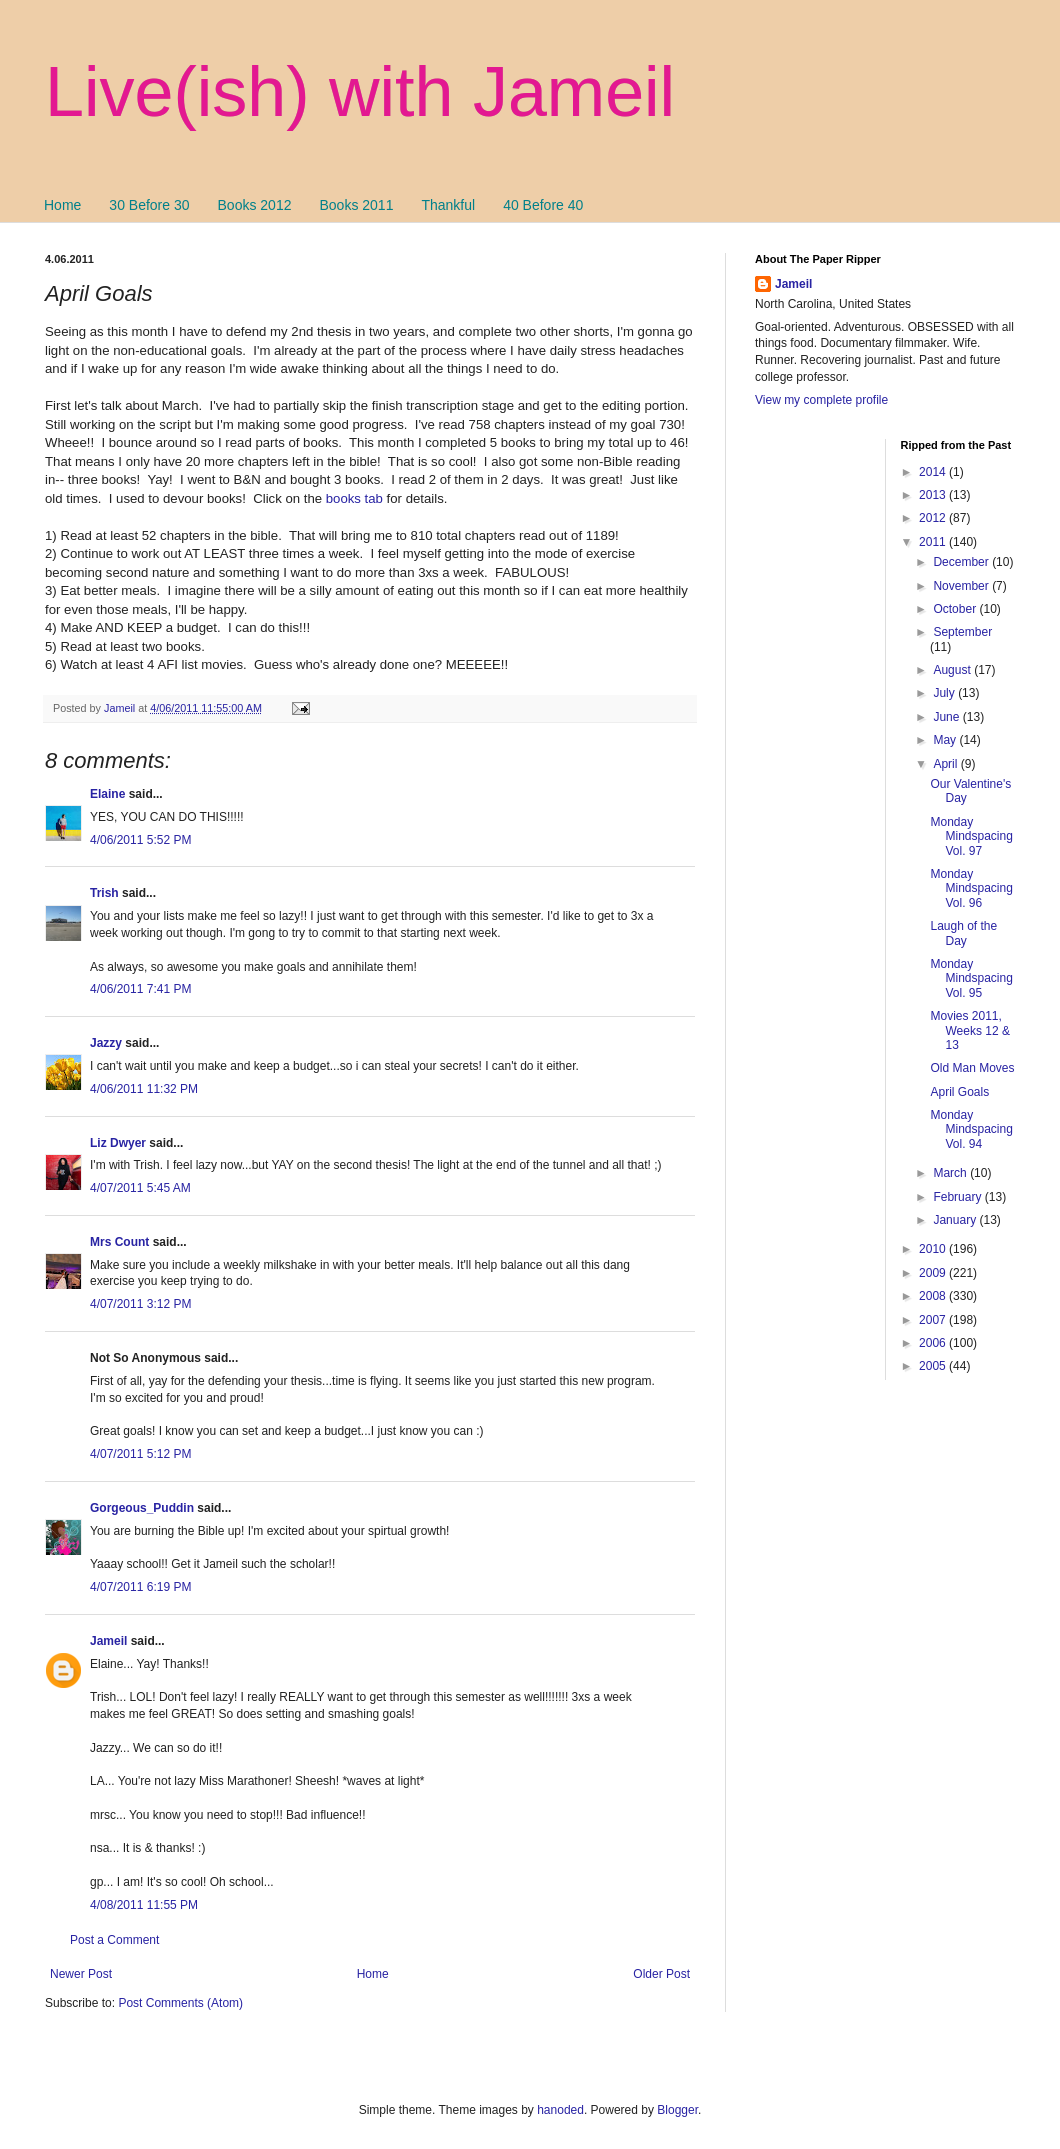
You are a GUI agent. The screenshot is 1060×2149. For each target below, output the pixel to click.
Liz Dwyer (118, 1143)
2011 (934, 542)
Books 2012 (255, 205)
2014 (934, 472)
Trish (104, 893)
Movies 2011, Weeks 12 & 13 (969, 1030)
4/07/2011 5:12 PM (140, 1454)
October (956, 609)
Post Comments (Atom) (180, 2003)
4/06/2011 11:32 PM (144, 1089)
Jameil (108, 1641)
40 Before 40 (543, 205)
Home (62, 205)
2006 (934, 1343)
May (946, 740)
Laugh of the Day (963, 933)
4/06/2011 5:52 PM (140, 840)
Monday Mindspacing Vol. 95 (971, 978)
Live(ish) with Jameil (360, 92)
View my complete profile (821, 400)
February (958, 1197)
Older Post (661, 1974)
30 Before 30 (149, 205)
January (956, 1220)
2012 (934, 518)
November (962, 586)
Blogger (677, 2110)
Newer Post (81, 1974)
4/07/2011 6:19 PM (140, 1587)
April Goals (959, 1092)
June (947, 717)
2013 (934, 495)
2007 (934, 1320)
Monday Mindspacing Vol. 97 (971, 836)
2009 (934, 1273)
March (951, 1173)
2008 (934, 1296)
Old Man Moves (972, 1068)
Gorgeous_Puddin (142, 1508)
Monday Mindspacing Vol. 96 (971, 888)
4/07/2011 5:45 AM (140, 1188)
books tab (354, 498)
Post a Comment (114, 1940)
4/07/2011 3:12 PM (140, 1304)
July (945, 693)
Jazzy (106, 1043)
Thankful (448, 205)
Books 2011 (356, 205)
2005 (934, 1366)
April (946, 764)
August (953, 670)
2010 (934, 1249)
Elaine (107, 794)
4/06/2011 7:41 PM (140, 989)
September (962, 632)
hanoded (560, 2110)
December (962, 562)
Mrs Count (119, 1242)
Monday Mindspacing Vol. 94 (971, 1129)
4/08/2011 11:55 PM (144, 1905)
